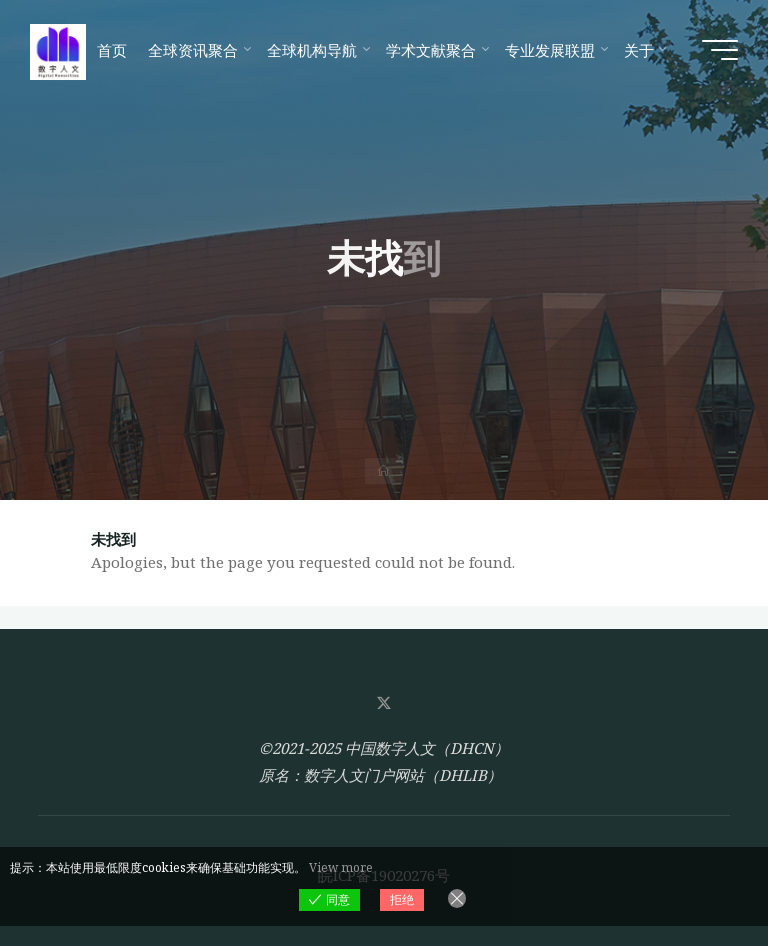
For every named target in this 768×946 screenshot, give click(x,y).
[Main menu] (720, 50)
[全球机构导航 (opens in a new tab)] (315, 50)
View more (341, 867)
